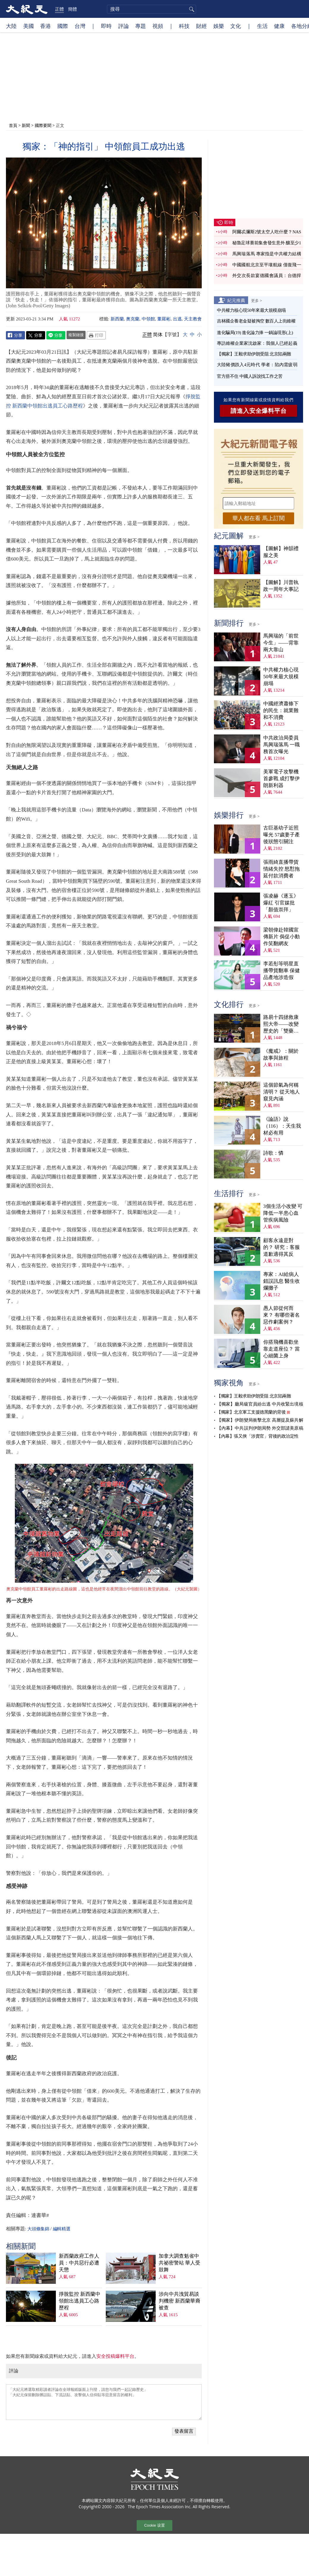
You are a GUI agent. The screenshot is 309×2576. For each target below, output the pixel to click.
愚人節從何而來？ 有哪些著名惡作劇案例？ (281, 1315)
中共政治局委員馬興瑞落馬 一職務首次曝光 (281, 744)
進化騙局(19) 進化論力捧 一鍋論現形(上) (255, 332)
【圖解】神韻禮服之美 (281, 552)
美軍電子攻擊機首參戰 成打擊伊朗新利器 (281, 778)
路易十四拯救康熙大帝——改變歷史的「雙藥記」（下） (281, 1024)
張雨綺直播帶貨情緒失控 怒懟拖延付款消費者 (281, 869)
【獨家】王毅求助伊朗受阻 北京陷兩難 (254, 354)
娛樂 (218, 25)
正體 (59, 9)
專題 (140, 25)
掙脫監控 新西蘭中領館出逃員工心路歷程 (79, 2301)
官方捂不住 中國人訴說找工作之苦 (250, 376)
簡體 (72, 9)
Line (55, 335)
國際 (62, 25)
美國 (28, 25)
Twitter (35, 335)
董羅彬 (164, 319)
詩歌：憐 (273, 1153)
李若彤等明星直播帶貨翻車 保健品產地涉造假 (281, 970)
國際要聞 (43, 125)
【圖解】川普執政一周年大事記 (281, 586)
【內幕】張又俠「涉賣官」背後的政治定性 (258, 1436)
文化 (235, 25)
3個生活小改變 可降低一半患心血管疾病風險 (282, 1213)
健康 (279, 25)
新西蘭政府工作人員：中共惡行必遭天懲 (79, 2263)
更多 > (256, 300)
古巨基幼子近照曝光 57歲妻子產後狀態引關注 (281, 834)
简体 (158, 334)
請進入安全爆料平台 (259, 410)
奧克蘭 (132, 319)
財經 (201, 25)
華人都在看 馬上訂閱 (258, 518)
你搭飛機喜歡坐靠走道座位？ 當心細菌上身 (281, 1349)
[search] (151, 9)
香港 (45, 25)
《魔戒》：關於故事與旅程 (281, 1054)
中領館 (148, 319)
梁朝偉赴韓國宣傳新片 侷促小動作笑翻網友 (281, 936)
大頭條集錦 (38, 2228)
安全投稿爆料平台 (115, 2356)
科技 (184, 25)
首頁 (13, 125)
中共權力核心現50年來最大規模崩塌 (251, 310)
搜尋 (190, 9)
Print (96, 335)
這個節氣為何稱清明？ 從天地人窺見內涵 (281, 1091)
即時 (106, 25)
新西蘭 (117, 319)
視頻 (157, 25)
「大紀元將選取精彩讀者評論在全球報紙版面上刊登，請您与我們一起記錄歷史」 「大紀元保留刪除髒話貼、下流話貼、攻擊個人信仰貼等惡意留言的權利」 (104, 2402)
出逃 (177, 319)
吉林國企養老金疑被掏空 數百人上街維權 (256, 321)
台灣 (80, 25)
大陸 (11, 25)
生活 (262, 25)
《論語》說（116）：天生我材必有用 (282, 1126)
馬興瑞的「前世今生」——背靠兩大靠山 (281, 642)
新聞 (26, 125)
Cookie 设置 (154, 2525)
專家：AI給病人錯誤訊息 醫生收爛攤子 (281, 1281)
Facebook (15, 335)
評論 (123, 25)
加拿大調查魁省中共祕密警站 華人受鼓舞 (179, 2263)
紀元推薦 (236, 300)
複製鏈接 (76, 334)
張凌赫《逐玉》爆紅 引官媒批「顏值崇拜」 (281, 902)
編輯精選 (61, 2228)
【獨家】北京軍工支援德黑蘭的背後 (251, 1412)
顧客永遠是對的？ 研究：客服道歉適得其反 (281, 1247)
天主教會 (193, 319)
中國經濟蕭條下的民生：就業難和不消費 (281, 710)
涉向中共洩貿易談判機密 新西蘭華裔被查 (179, 2301)
